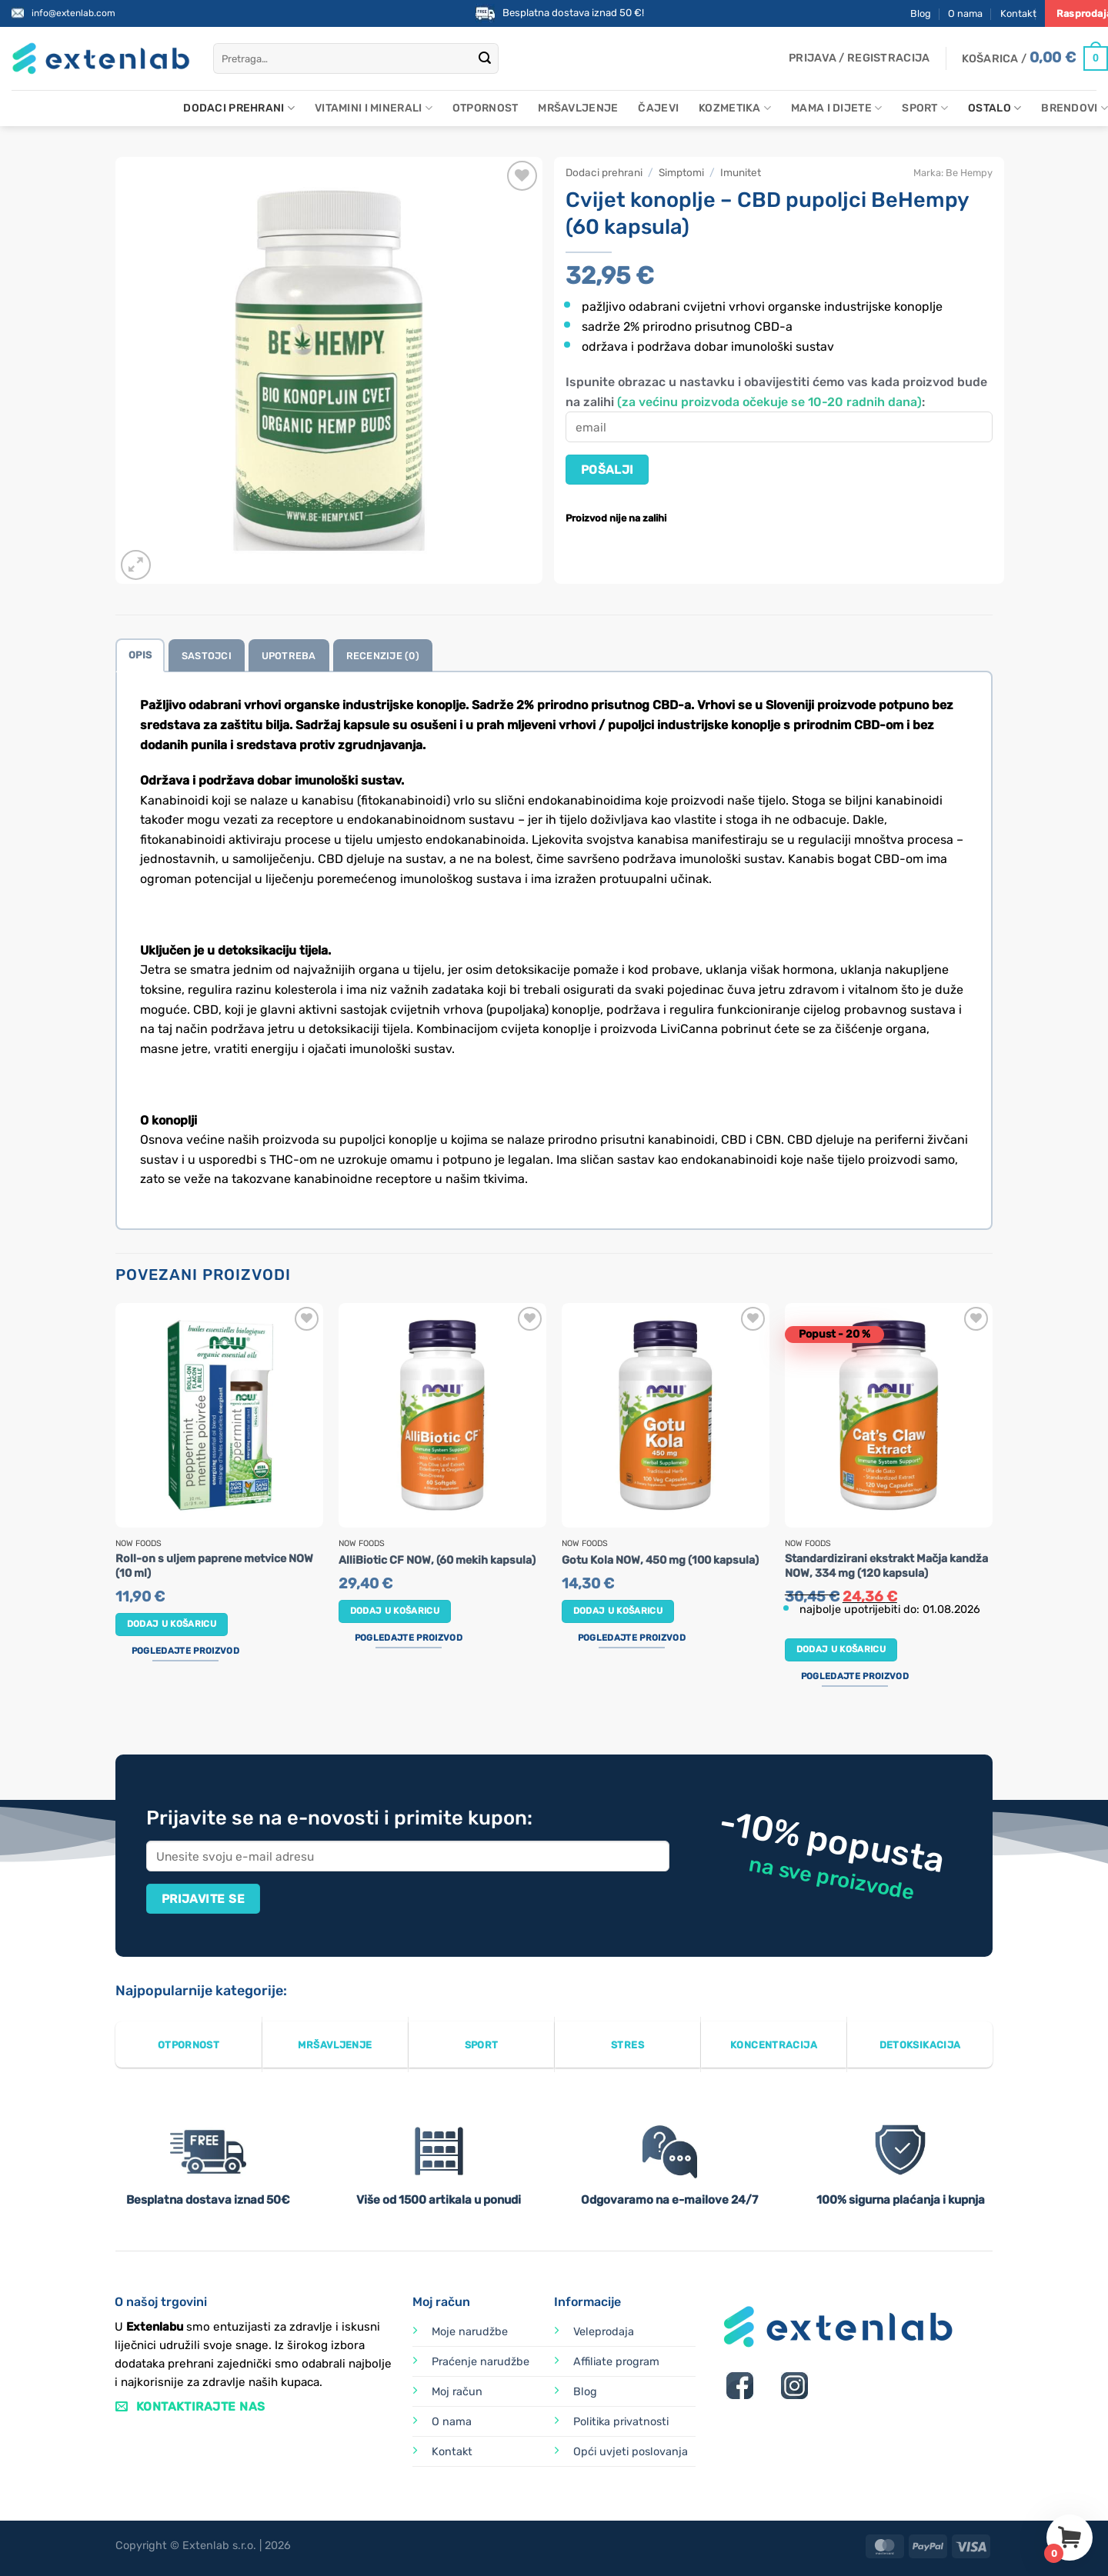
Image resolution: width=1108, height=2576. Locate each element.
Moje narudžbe (470, 2331)
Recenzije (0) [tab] (382, 655)
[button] (859, 58)
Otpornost (485, 108)
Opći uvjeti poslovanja (630, 2451)
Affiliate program (616, 2361)
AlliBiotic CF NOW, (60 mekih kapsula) (437, 1560)
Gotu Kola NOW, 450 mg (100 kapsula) (660, 1560)
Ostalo (994, 108)
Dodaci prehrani (239, 108)
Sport (925, 108)
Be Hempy (969, 172)
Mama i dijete (836, 108)
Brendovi (1074, 108)
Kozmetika (735, 108)
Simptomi (681, 172)
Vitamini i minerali (373, 108)
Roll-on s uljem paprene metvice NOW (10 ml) (214, 1566)
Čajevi (658, 108)
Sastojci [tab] (207, 655)
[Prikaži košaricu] (1035, 58)
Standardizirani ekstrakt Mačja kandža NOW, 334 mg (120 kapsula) (886, 1566)
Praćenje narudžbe (480, 2361)
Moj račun (457, 2391)
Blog (920, 13)
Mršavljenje (578, 108)
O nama (965, 13)
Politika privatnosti (621, 2421)
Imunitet (740, 172)
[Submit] (485, 58)
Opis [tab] (140, 655)
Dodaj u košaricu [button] (172, 1623)
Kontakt (1018, 13)
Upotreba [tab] (289, 655)
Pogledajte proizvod (185, 1650)
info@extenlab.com (73, 13)
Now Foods (138, 1543)
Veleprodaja (603, 2331)
